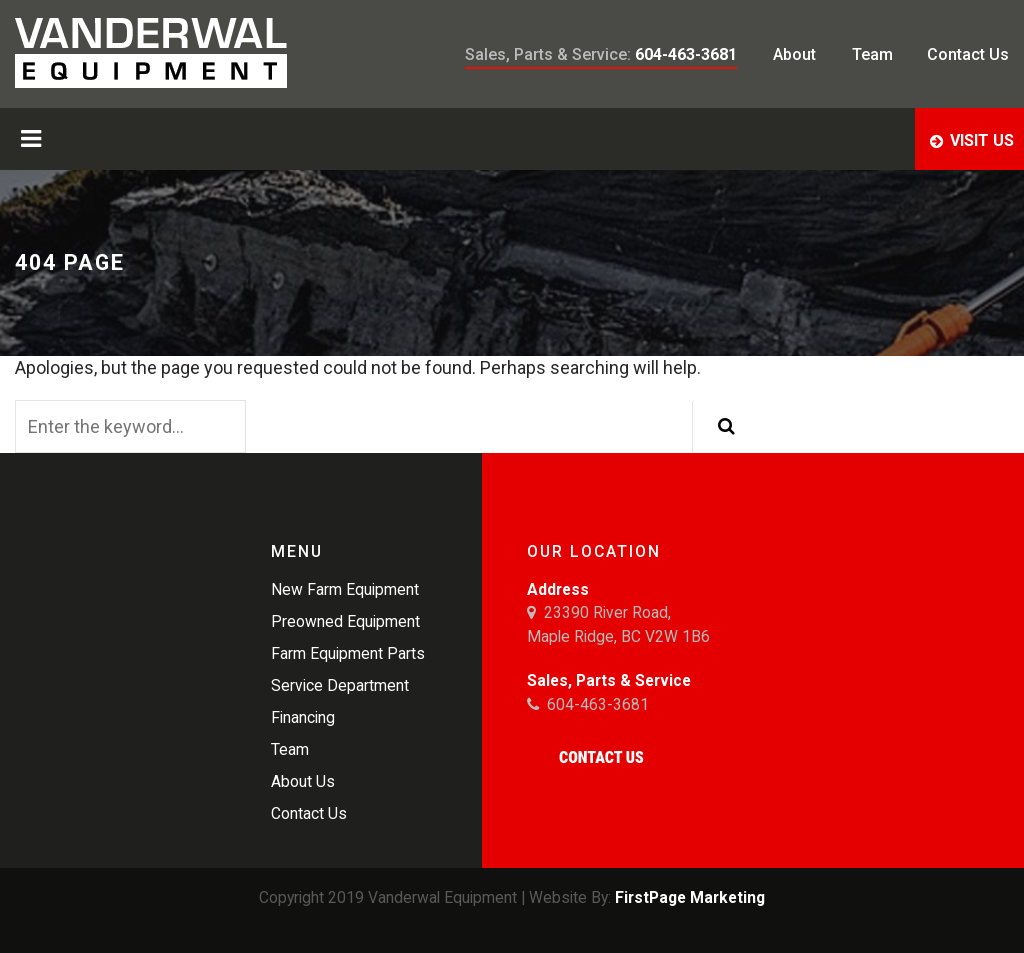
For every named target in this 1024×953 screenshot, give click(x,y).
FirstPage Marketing (690, 897)
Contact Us (601, 757)
